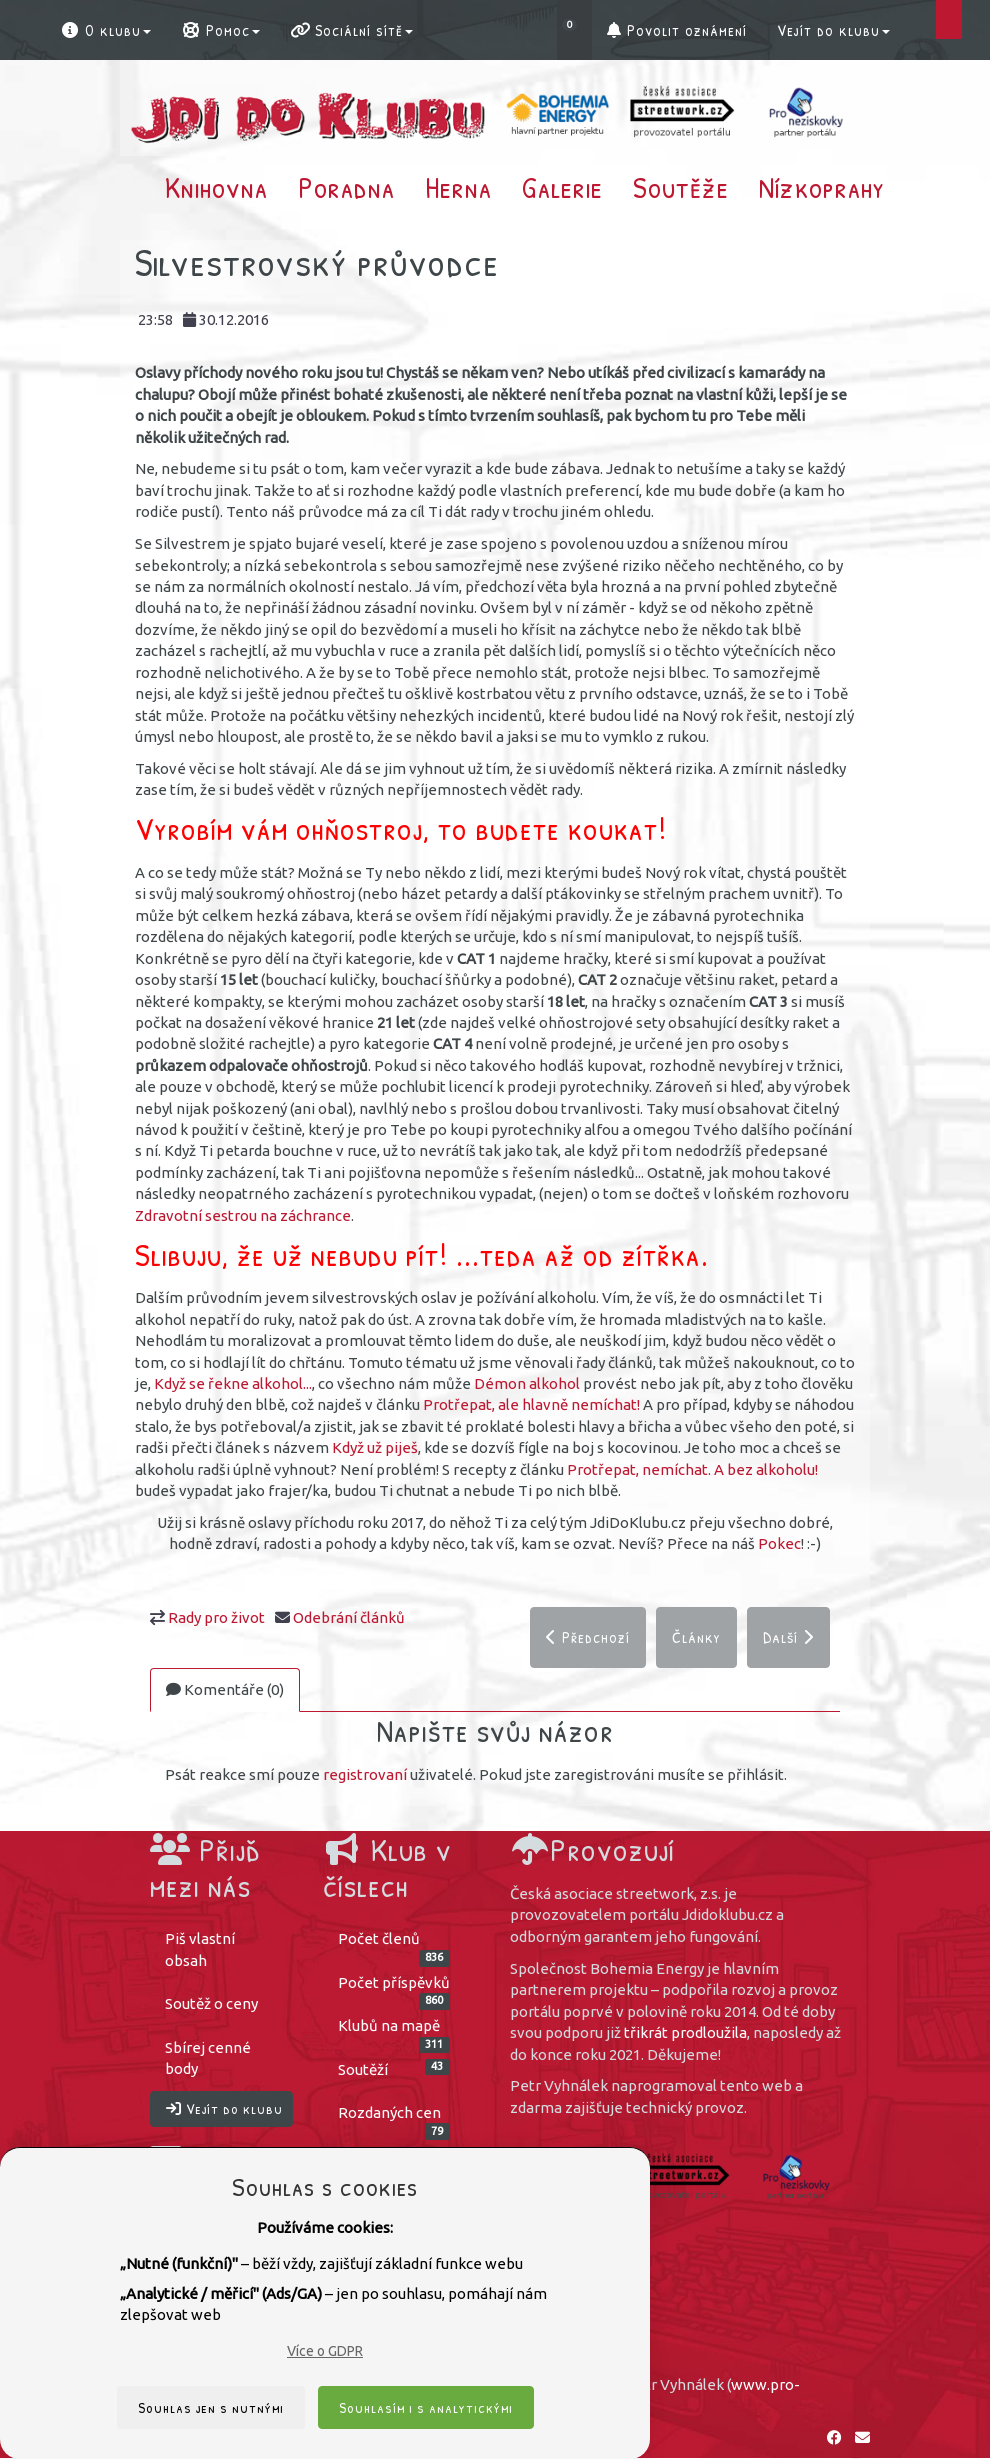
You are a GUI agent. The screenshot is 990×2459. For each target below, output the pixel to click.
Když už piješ (375, 1447)
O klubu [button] (105, 30)
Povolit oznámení (677, 30)
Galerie (562, 187)
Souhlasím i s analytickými (426, 2407)
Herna (458, 187)
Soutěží (394, 2068)
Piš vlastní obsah (200, 1950)
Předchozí (588, 1638)
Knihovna (216, 187)
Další (788, 1638)
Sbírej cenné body (208, 2058)
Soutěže (681, 187)
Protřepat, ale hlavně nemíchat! (531, 1404)
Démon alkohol (527, 1383)
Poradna (346, 187)
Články (696, 1638)
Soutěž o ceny (211, 2004)
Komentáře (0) (225, 1690)
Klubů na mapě (394, 2032)
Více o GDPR (325, 2351)
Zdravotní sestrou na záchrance (243, 1215)
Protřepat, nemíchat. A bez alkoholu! (692, 1469)
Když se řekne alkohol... (233, 1383)
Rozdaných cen (394, 2119)
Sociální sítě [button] (351, 30)
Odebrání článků (349, 1617)
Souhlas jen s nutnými (211, 2407)
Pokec (779, 1543)
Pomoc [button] (220, 30)
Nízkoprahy (822, 187)
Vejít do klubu (833, 30)
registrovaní (365, 1774)
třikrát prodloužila (685, 2033)
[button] (574, 30)
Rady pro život (216, 1617)
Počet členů (394, 1945)
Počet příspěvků (394, 1989)
